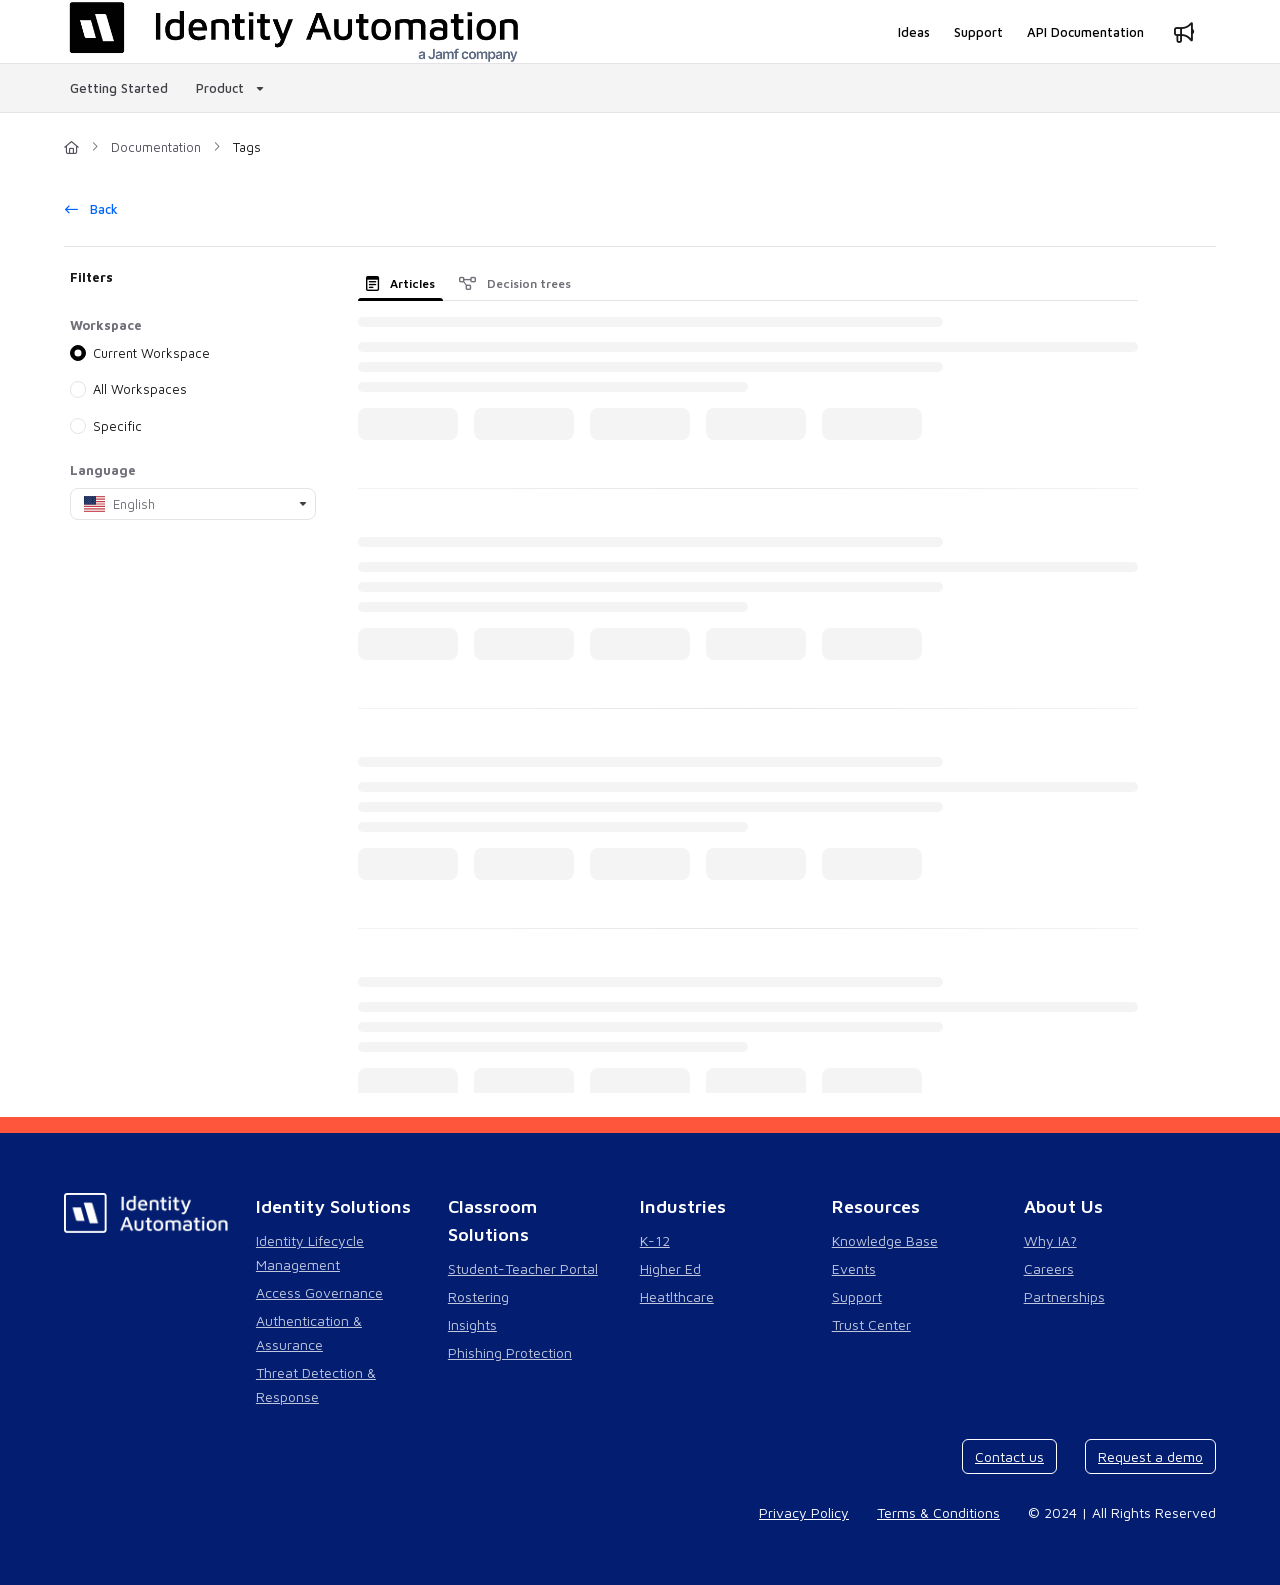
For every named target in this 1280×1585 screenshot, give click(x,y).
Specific (117, 425)
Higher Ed (670, 1268)
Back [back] (91, 209)
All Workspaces (140, 389)
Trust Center (871, 1324)
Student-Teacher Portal (523, 1268)
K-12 (655, 1240)
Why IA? (1050, 1240)
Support (857, 1296)
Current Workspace (151, 353)
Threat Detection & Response (316, 1384)
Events (854, 1268)
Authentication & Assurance (309, 1332)
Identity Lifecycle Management (310, 1252)
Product (220, 88)
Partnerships (1064, 1296)
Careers (1049, 1268)
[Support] (978, 32)
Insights (472, 1324)
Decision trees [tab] (515, 283)
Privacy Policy (804, 1512)
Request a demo (1150, 1456)
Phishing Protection (510, 1352)
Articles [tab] (400, 283)
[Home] (71, 147)
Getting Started (119, 88)
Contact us (1009, 1456)
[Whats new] (1184, 32)
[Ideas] (914, 32)
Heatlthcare (677, 1296)
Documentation (156, 147)
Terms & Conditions (938, 1512)
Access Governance (319, 1292)
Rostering (478, 1296)
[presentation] (404, 284)
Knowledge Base (885, 1240)
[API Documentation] (1085, 32)
